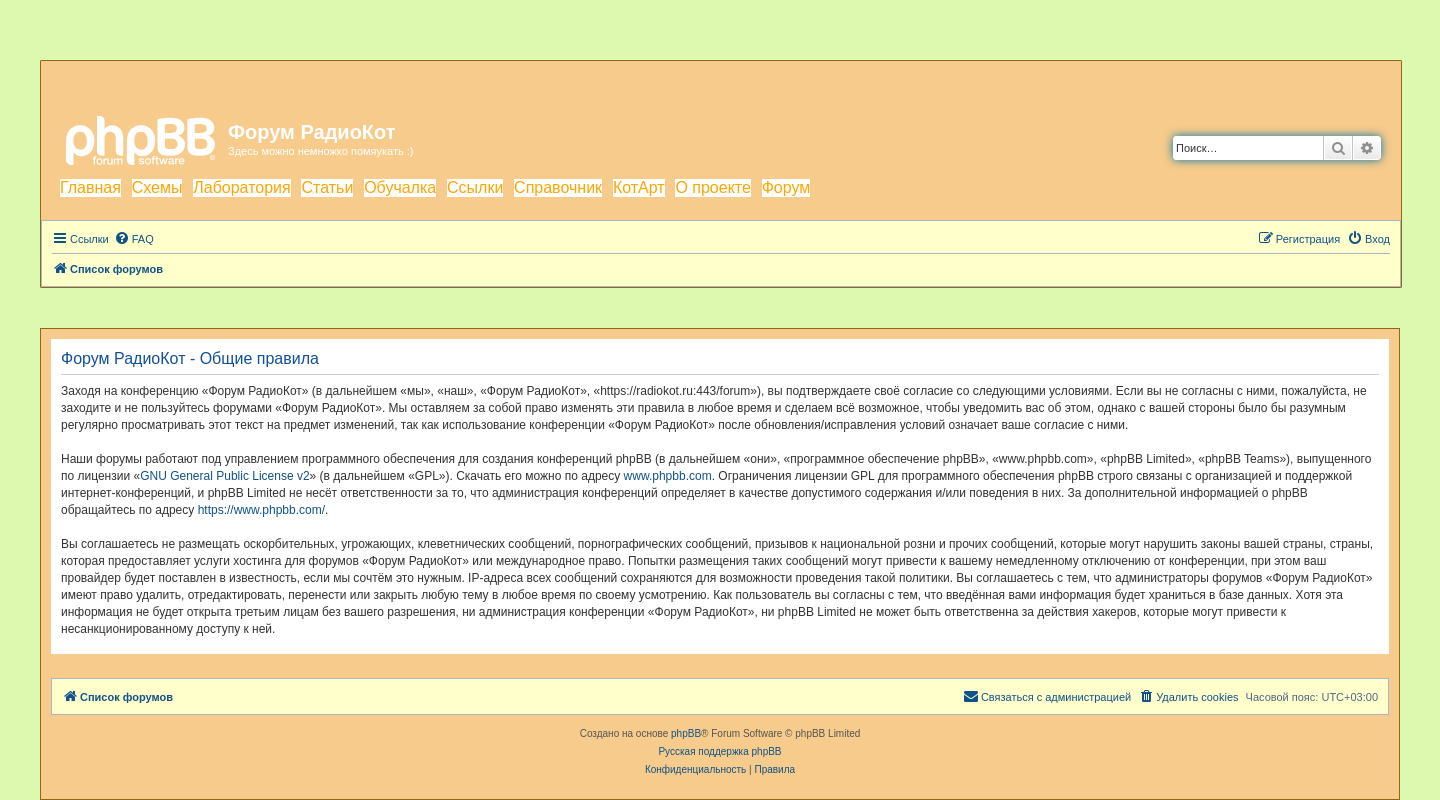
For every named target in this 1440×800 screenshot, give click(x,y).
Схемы (157, 187)
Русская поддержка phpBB (719, 751)
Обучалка (400, 187)
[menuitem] (134, 239)
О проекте (712, 187)
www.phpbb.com (668, 476)
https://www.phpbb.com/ (261, 510)
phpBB (686, 733)
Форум (786, 187)
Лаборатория (241, 187)
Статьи (327, 187)
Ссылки (475, 187)
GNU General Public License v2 (224, 476)
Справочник (558, 187)
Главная (90, 187)
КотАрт (639, 187)
